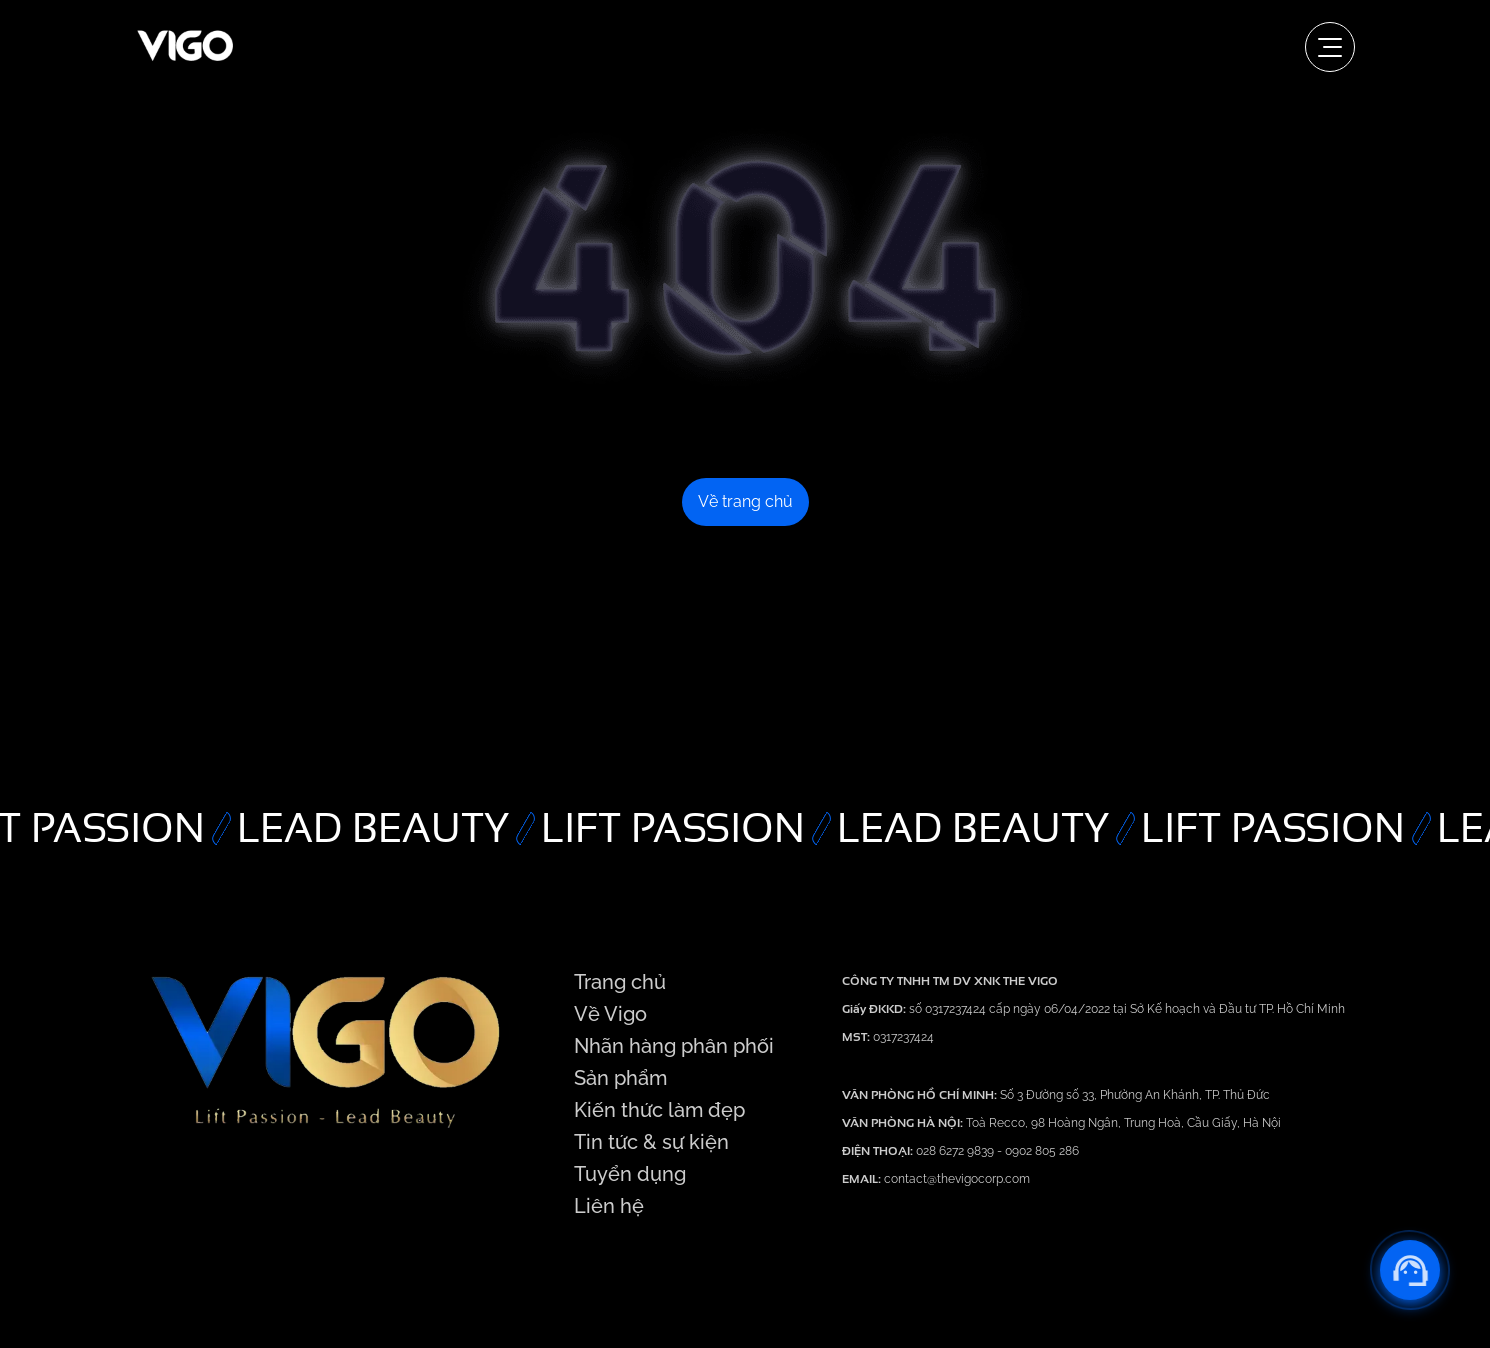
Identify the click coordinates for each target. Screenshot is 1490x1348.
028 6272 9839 (956, 1151)
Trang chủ (620, 982)
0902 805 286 (1042, 1151)
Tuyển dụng (630, 1174)
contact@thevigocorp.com (955, 1179)
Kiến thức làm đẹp (659, 1110)
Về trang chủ (745, 501)
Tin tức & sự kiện (651, 1142)
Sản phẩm (620, 1078)
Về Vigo (610, 1014)
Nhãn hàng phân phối (674, 1046)
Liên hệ (609, 1206)
